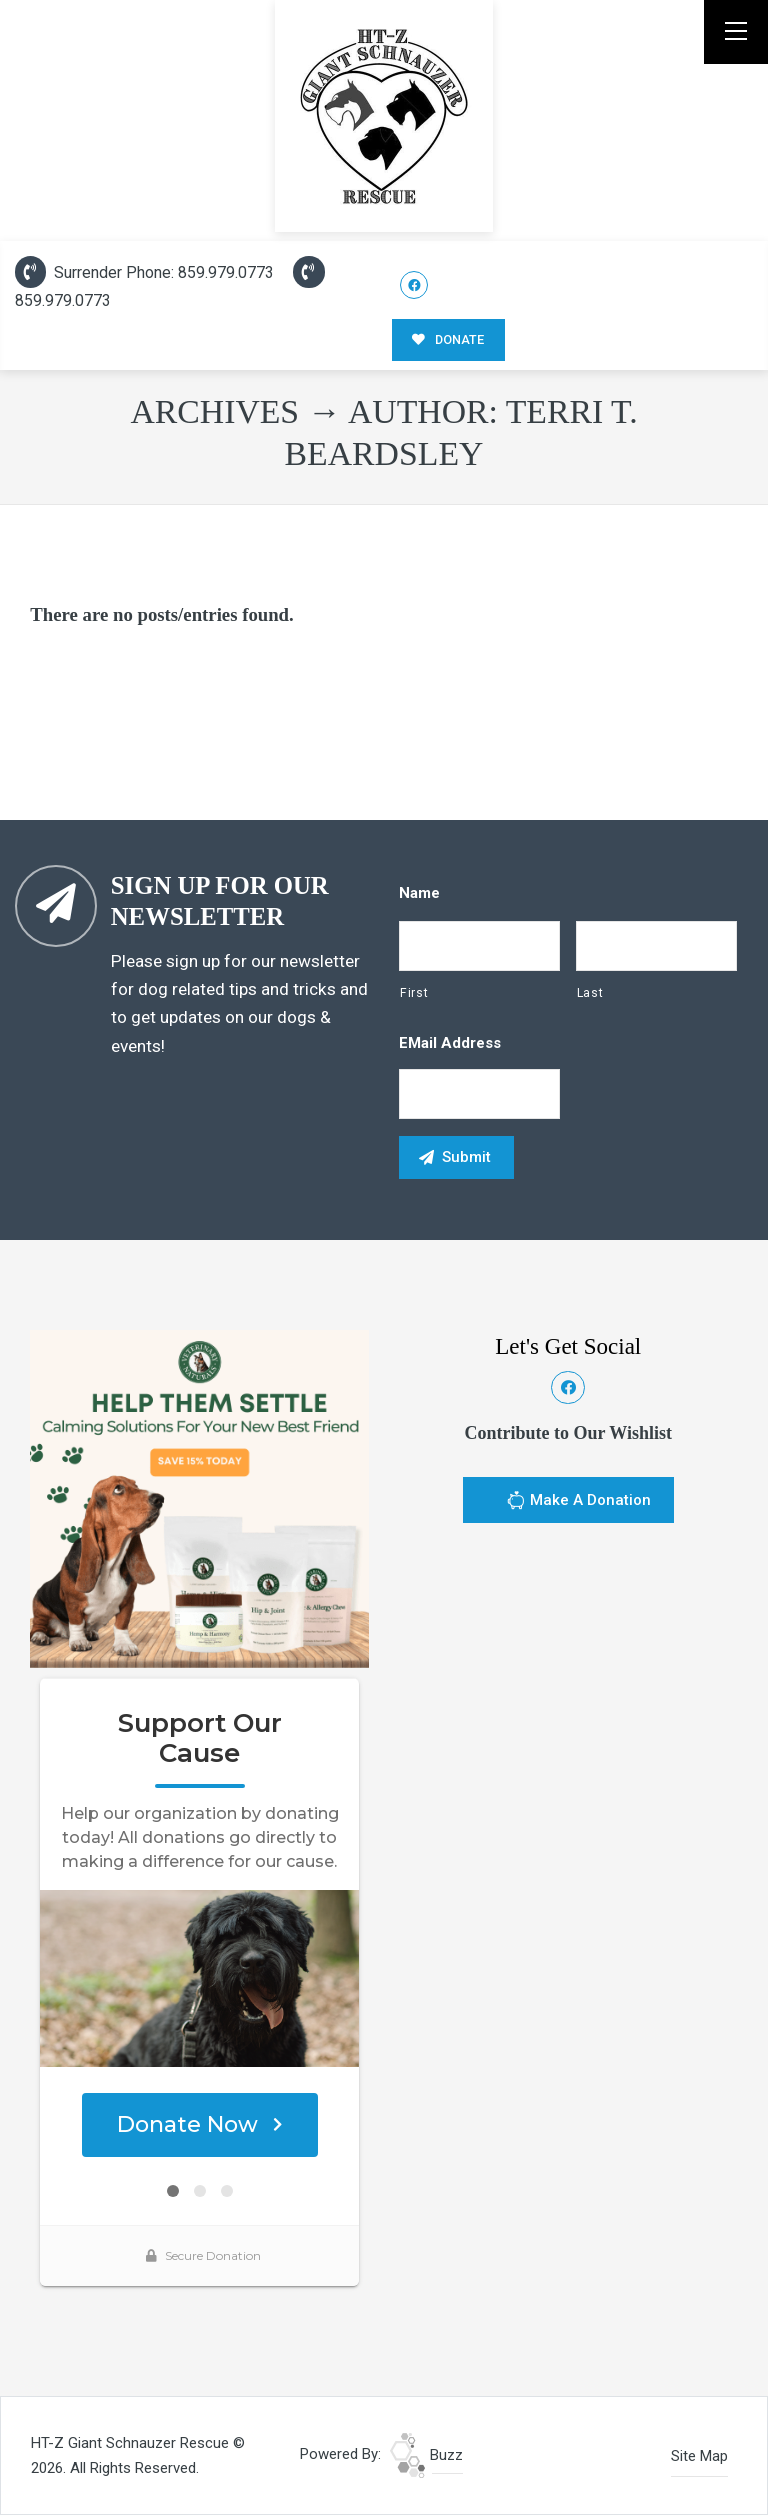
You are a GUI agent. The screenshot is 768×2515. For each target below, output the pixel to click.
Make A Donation (578, 1503)
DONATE (448, 339)
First (414, 993)
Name (419, 893)
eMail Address (450, 1043)
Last (590, 993)
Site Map (699, 2456)
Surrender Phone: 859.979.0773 (144, 272)
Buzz (426, 2455)
